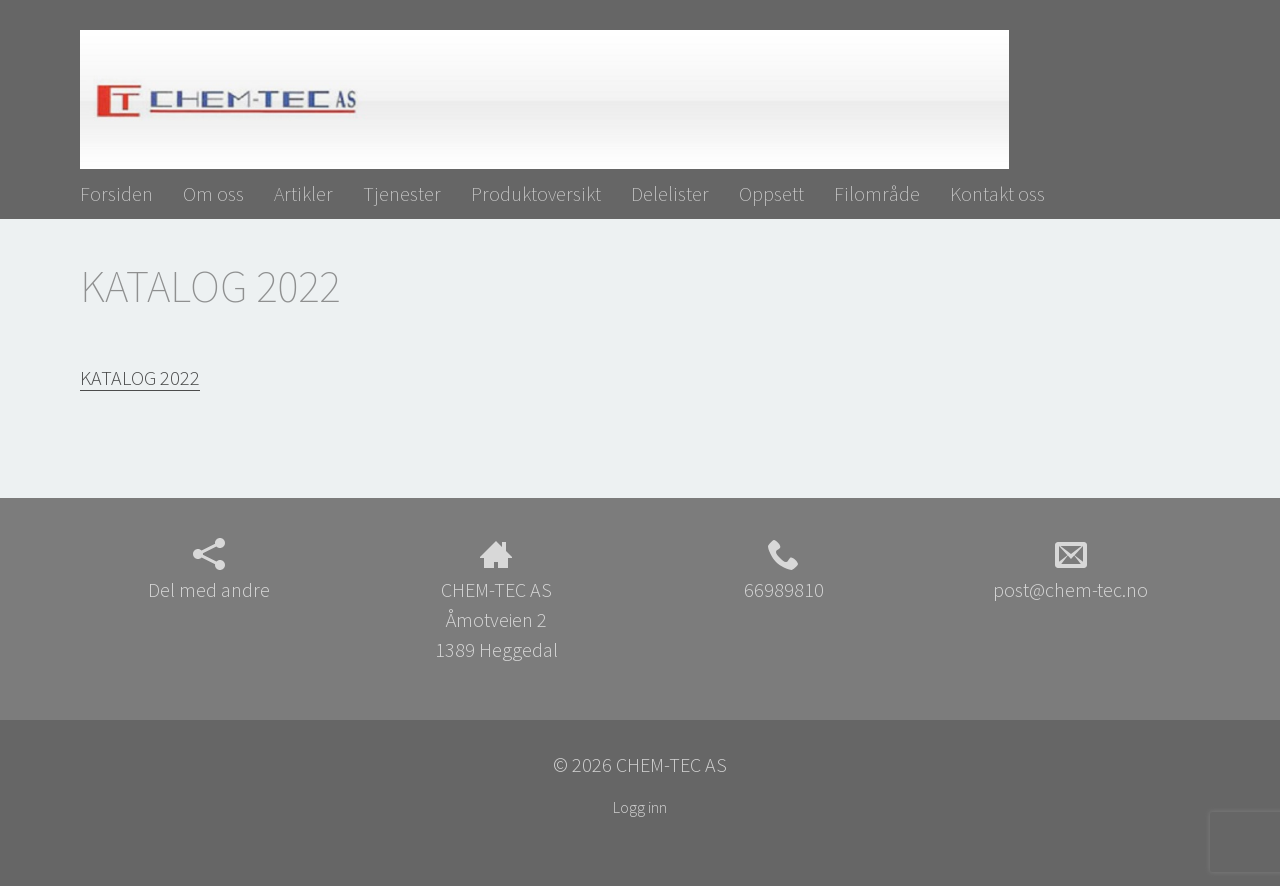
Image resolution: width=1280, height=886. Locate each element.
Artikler (303, 193)
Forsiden (116, 193)
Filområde (877, 193)
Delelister (670, 193)
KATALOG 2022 (140, 377)
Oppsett (771, 193)
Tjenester (402, 193)
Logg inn (640, 807)
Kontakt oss (997, 193)
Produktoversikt (536, 193)
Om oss (213, 193)
